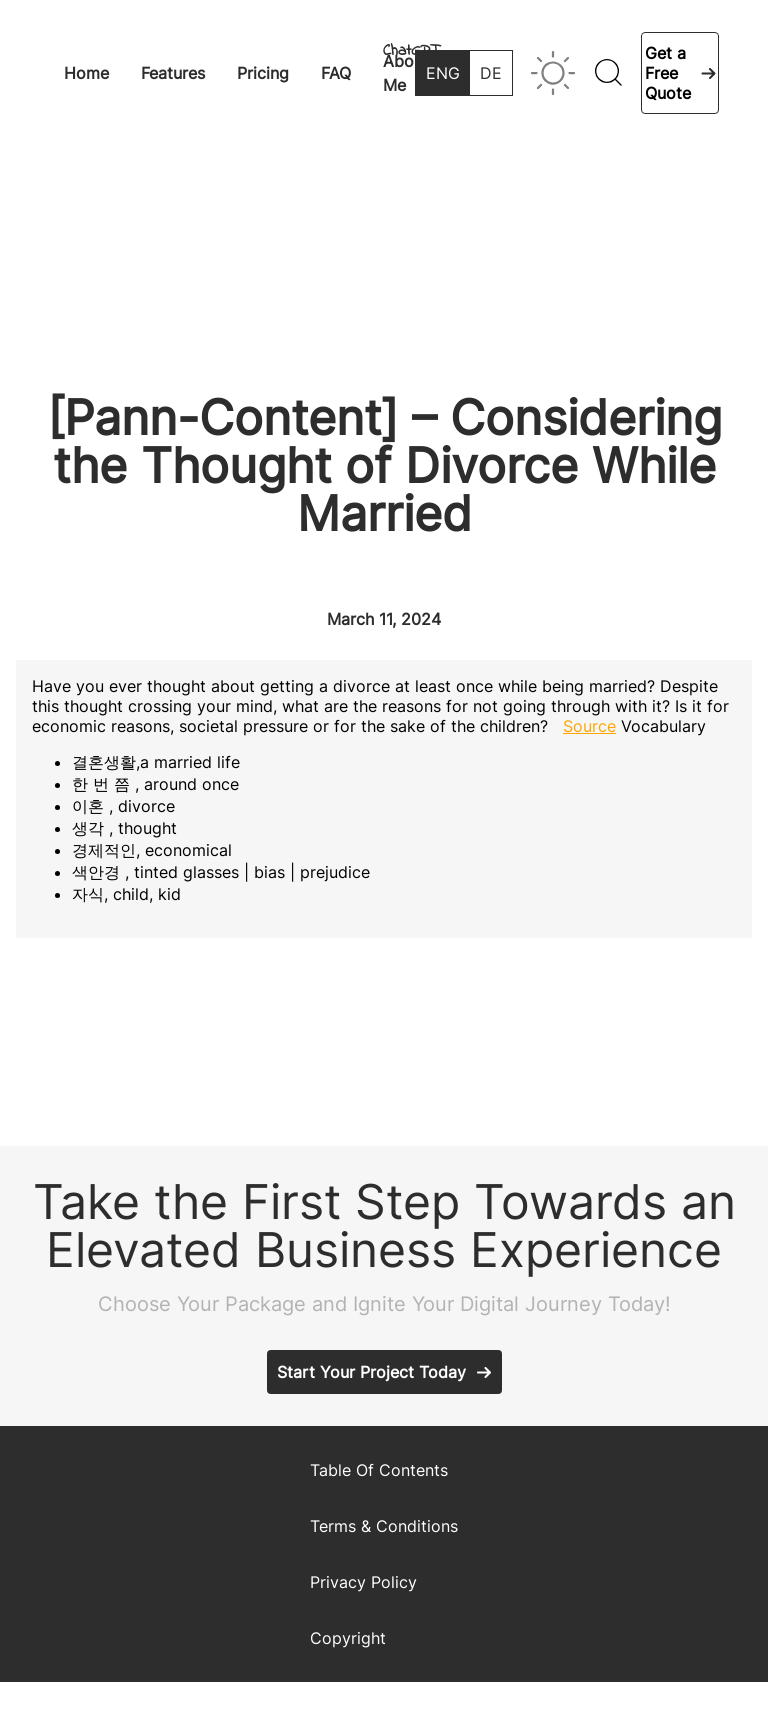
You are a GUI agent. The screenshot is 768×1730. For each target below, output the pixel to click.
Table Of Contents (379, 1470)
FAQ (336, 73)
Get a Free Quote (668, 73)
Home (86, 73)
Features (173, 73)
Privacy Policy (363, 1582)
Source (589, 726)
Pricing (263, 73)
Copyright (348, 1638)
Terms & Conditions (384, 1526)
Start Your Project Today (371, 1372)
